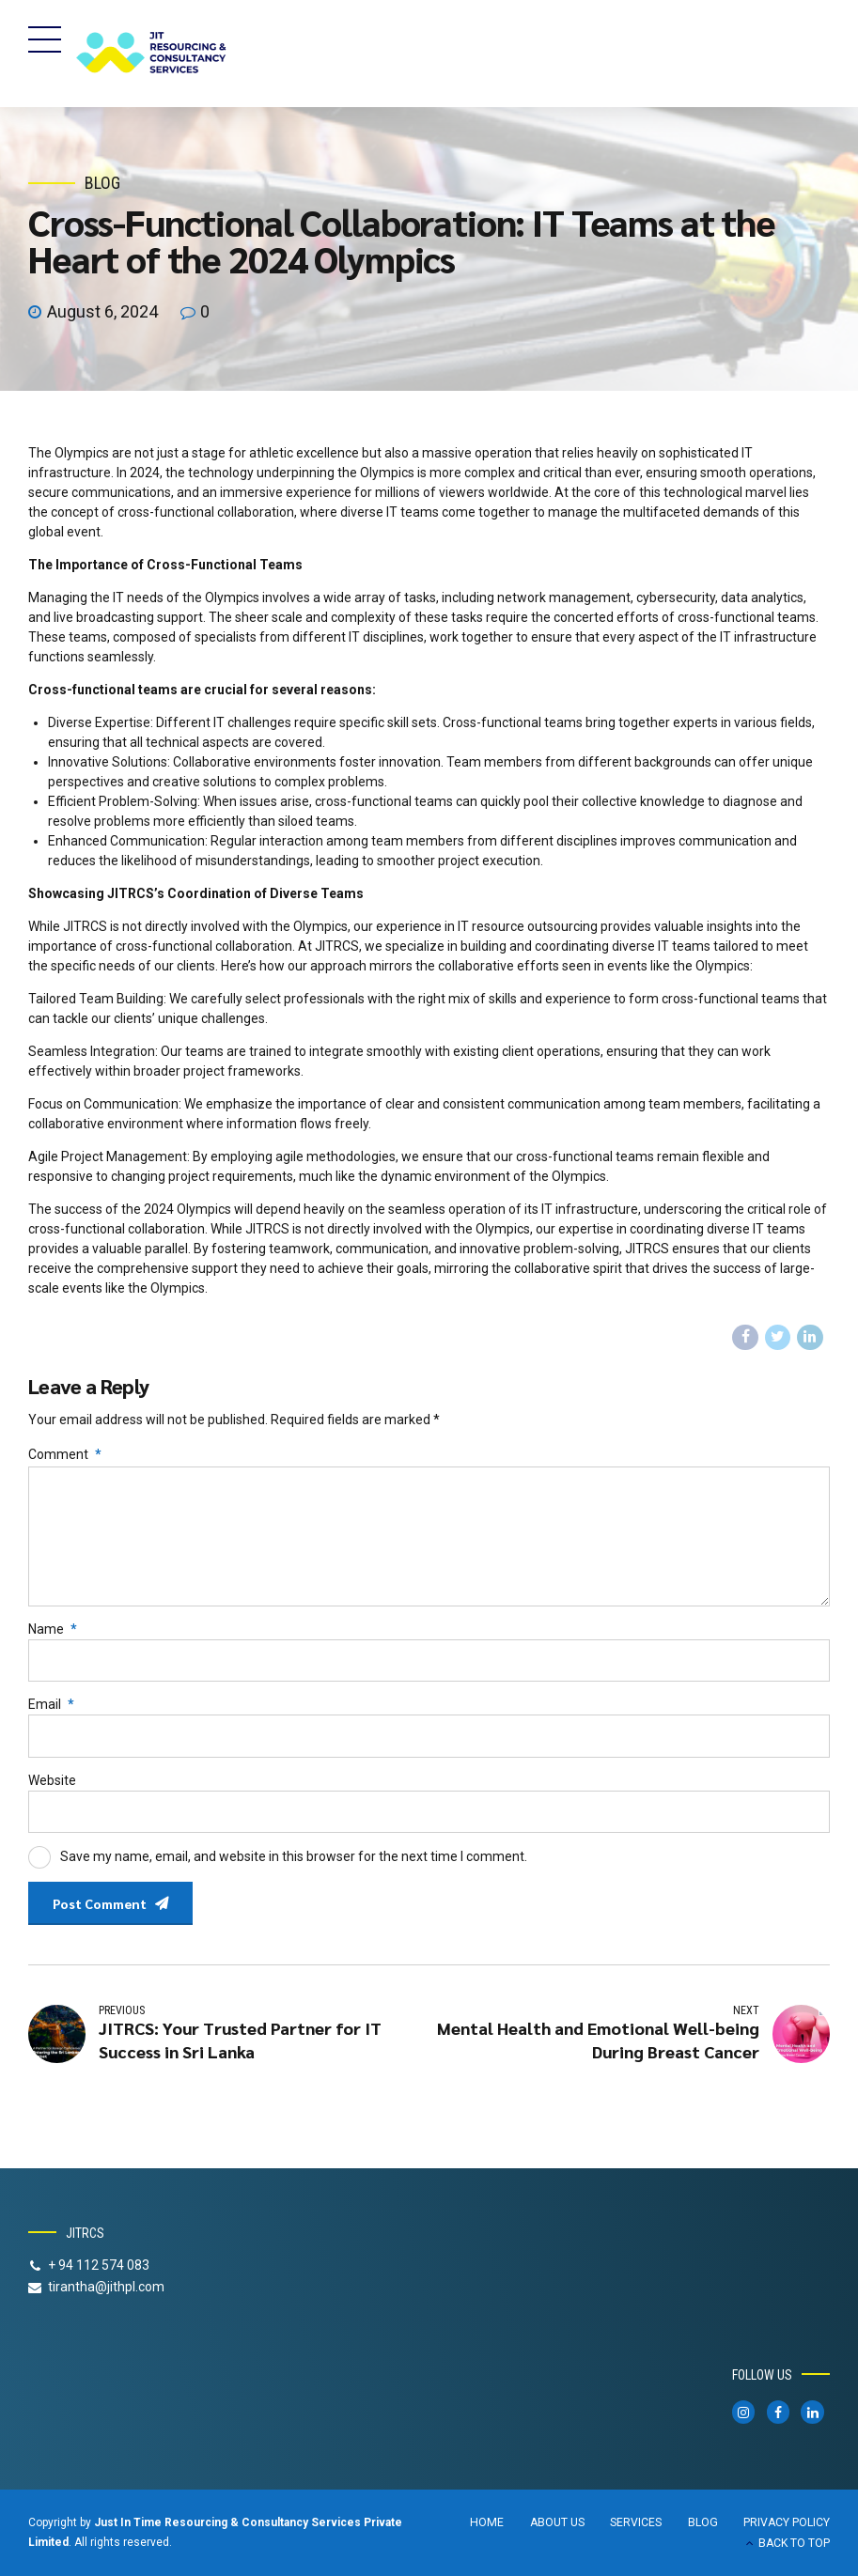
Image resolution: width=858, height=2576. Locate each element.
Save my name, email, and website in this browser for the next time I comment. (293, 1856)
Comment (64, 1454)
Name (52, 1629)
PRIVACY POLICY (786, 2522)
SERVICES (636, 2522)
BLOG (703, 2522)
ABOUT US (557, 2522)
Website (52, 1780)
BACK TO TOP (794, 2543)
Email (51, 1704)
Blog (102, 183)
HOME (487, 2522)
